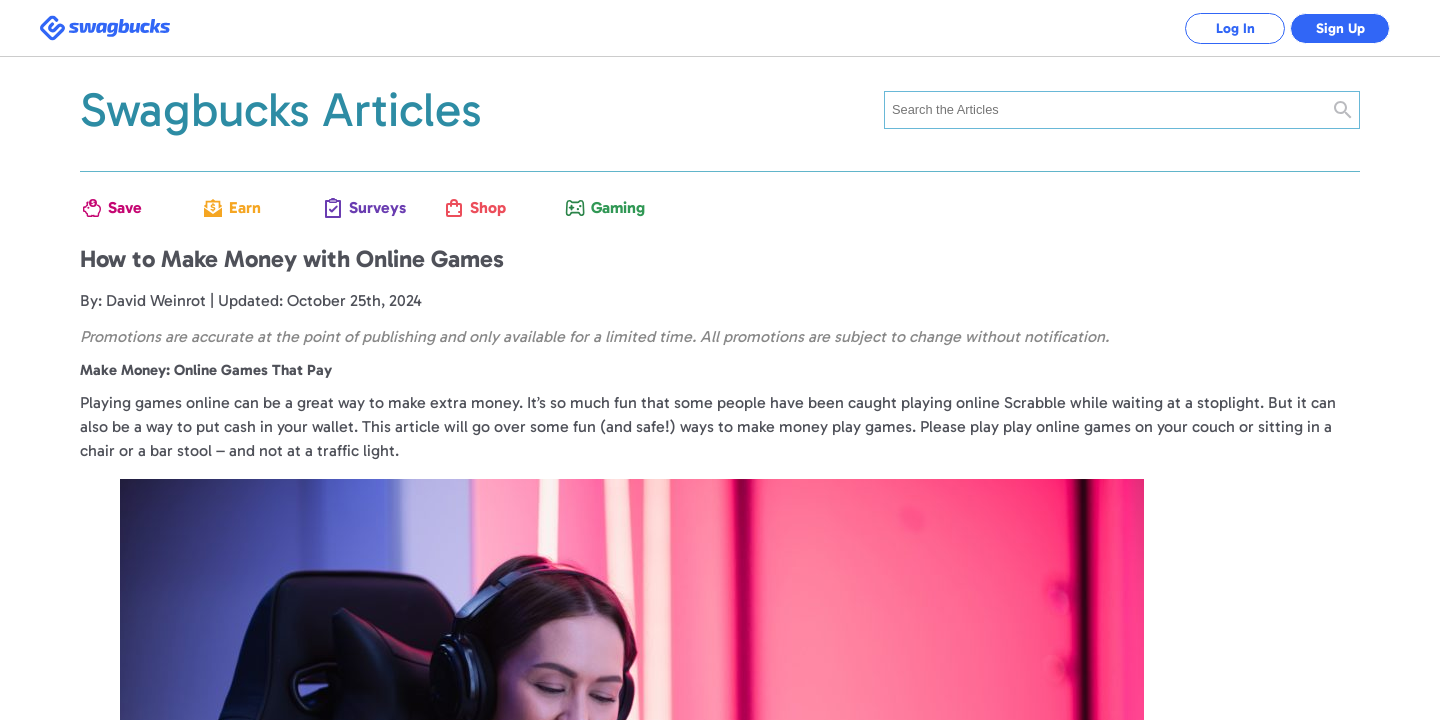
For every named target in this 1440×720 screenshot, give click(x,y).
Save (125, 207)
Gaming (613, 207)
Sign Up (1340, 28)
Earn (245, 207)
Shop (488, 207)
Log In (1235, 28)
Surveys (371, 207)
